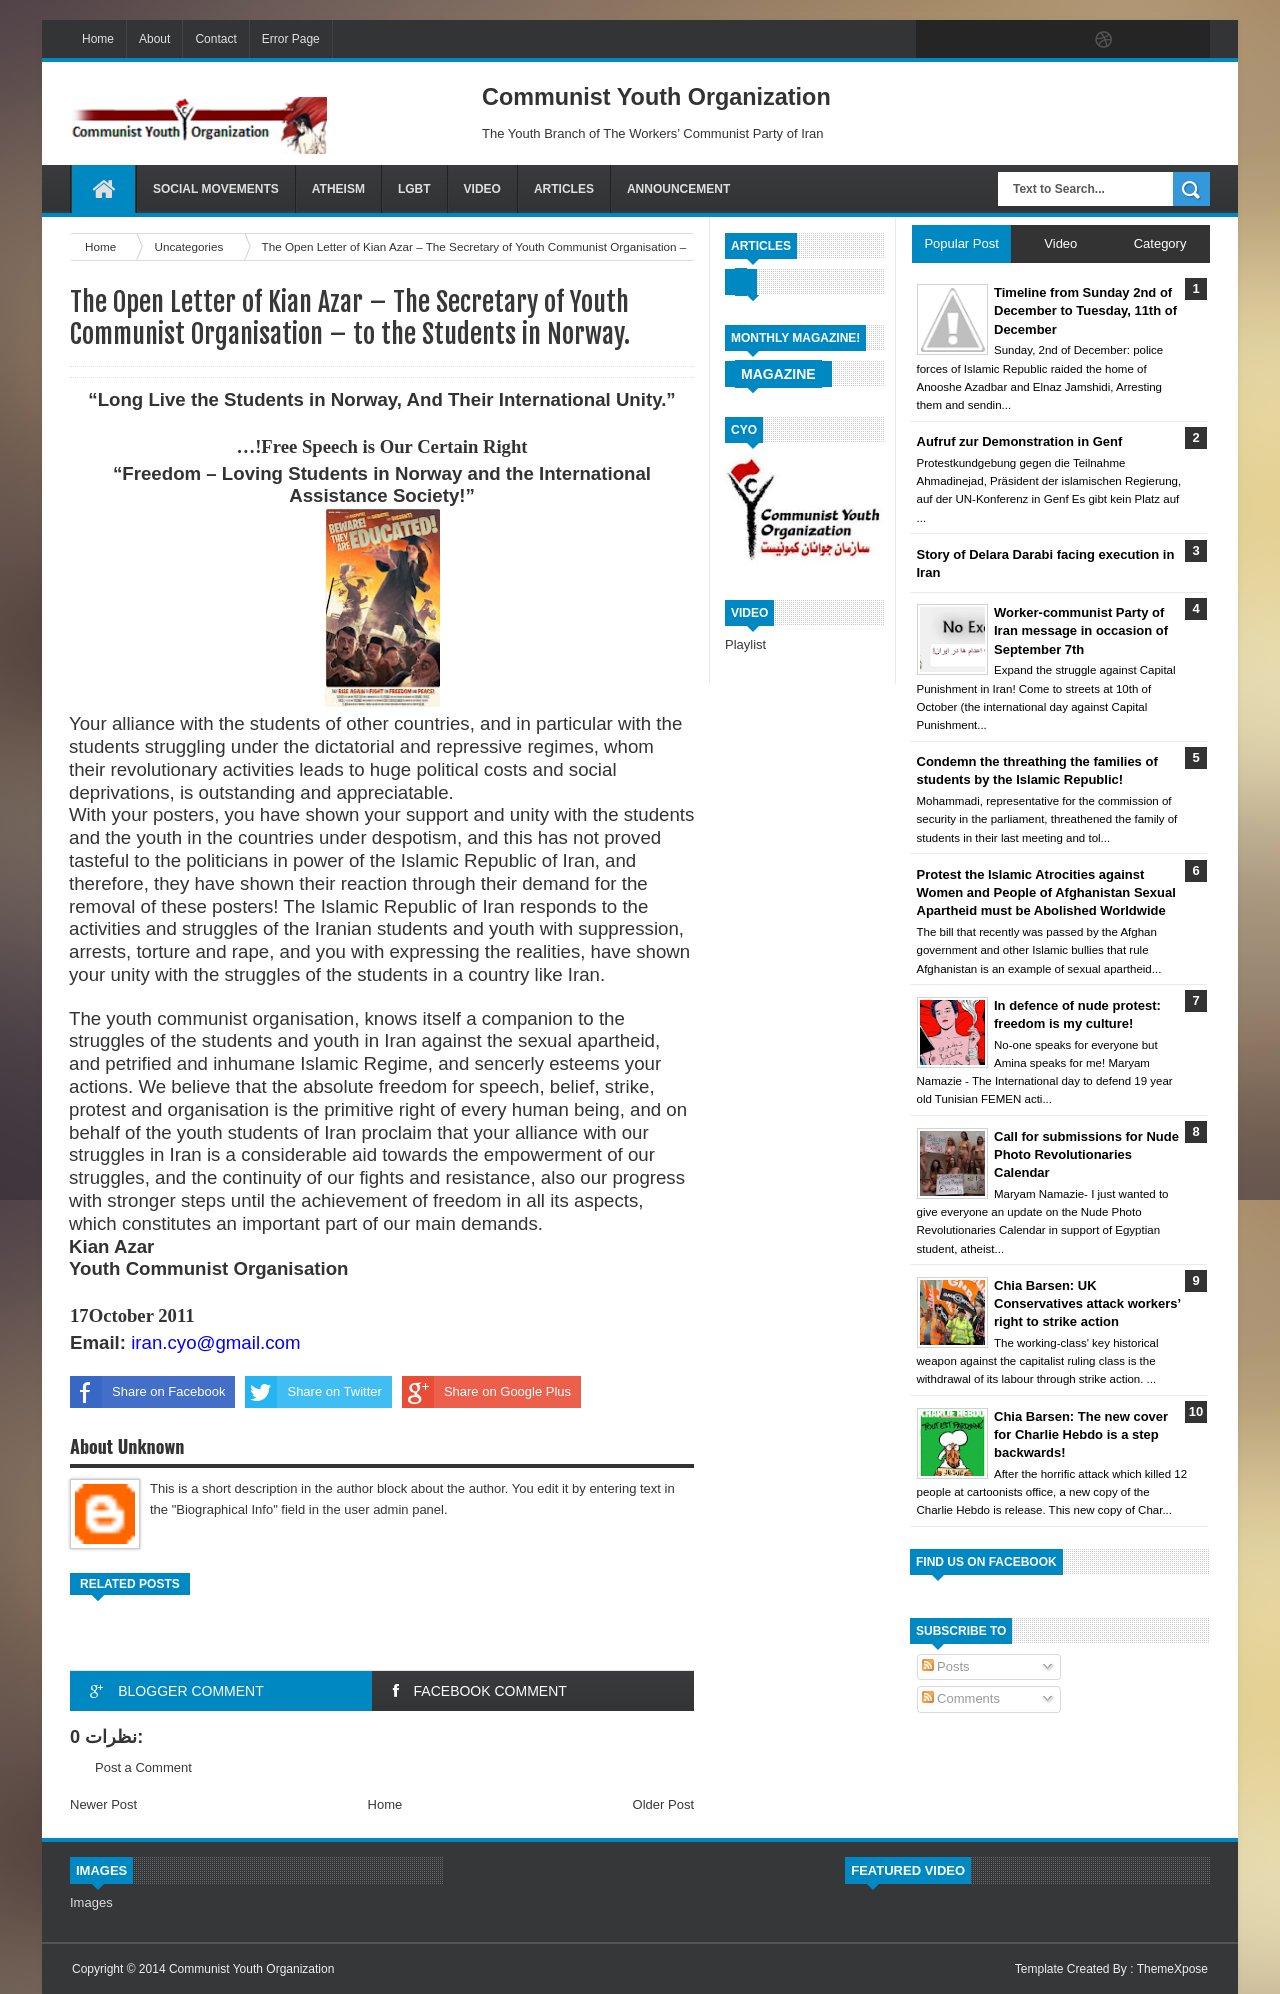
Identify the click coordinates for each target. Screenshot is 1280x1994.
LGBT (414, 189)
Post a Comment (143, 1767)
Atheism (338, 189)
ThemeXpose (1172, 1969)
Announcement (678, 189)
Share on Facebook (147, 1392)
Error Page (291, 39)
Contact (215, 39)
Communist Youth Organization (251, 1969)
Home (98, 39)
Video (482, 189)
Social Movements (216, 189)
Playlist (745, 644)
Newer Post (103, 1804)
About (154, 39)
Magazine (778, 374)
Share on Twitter (313, 1392)
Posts (946, 1666)
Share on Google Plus (486, 1392)
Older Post (663, 1804)
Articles (564, 189)
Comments (961, 1698)
